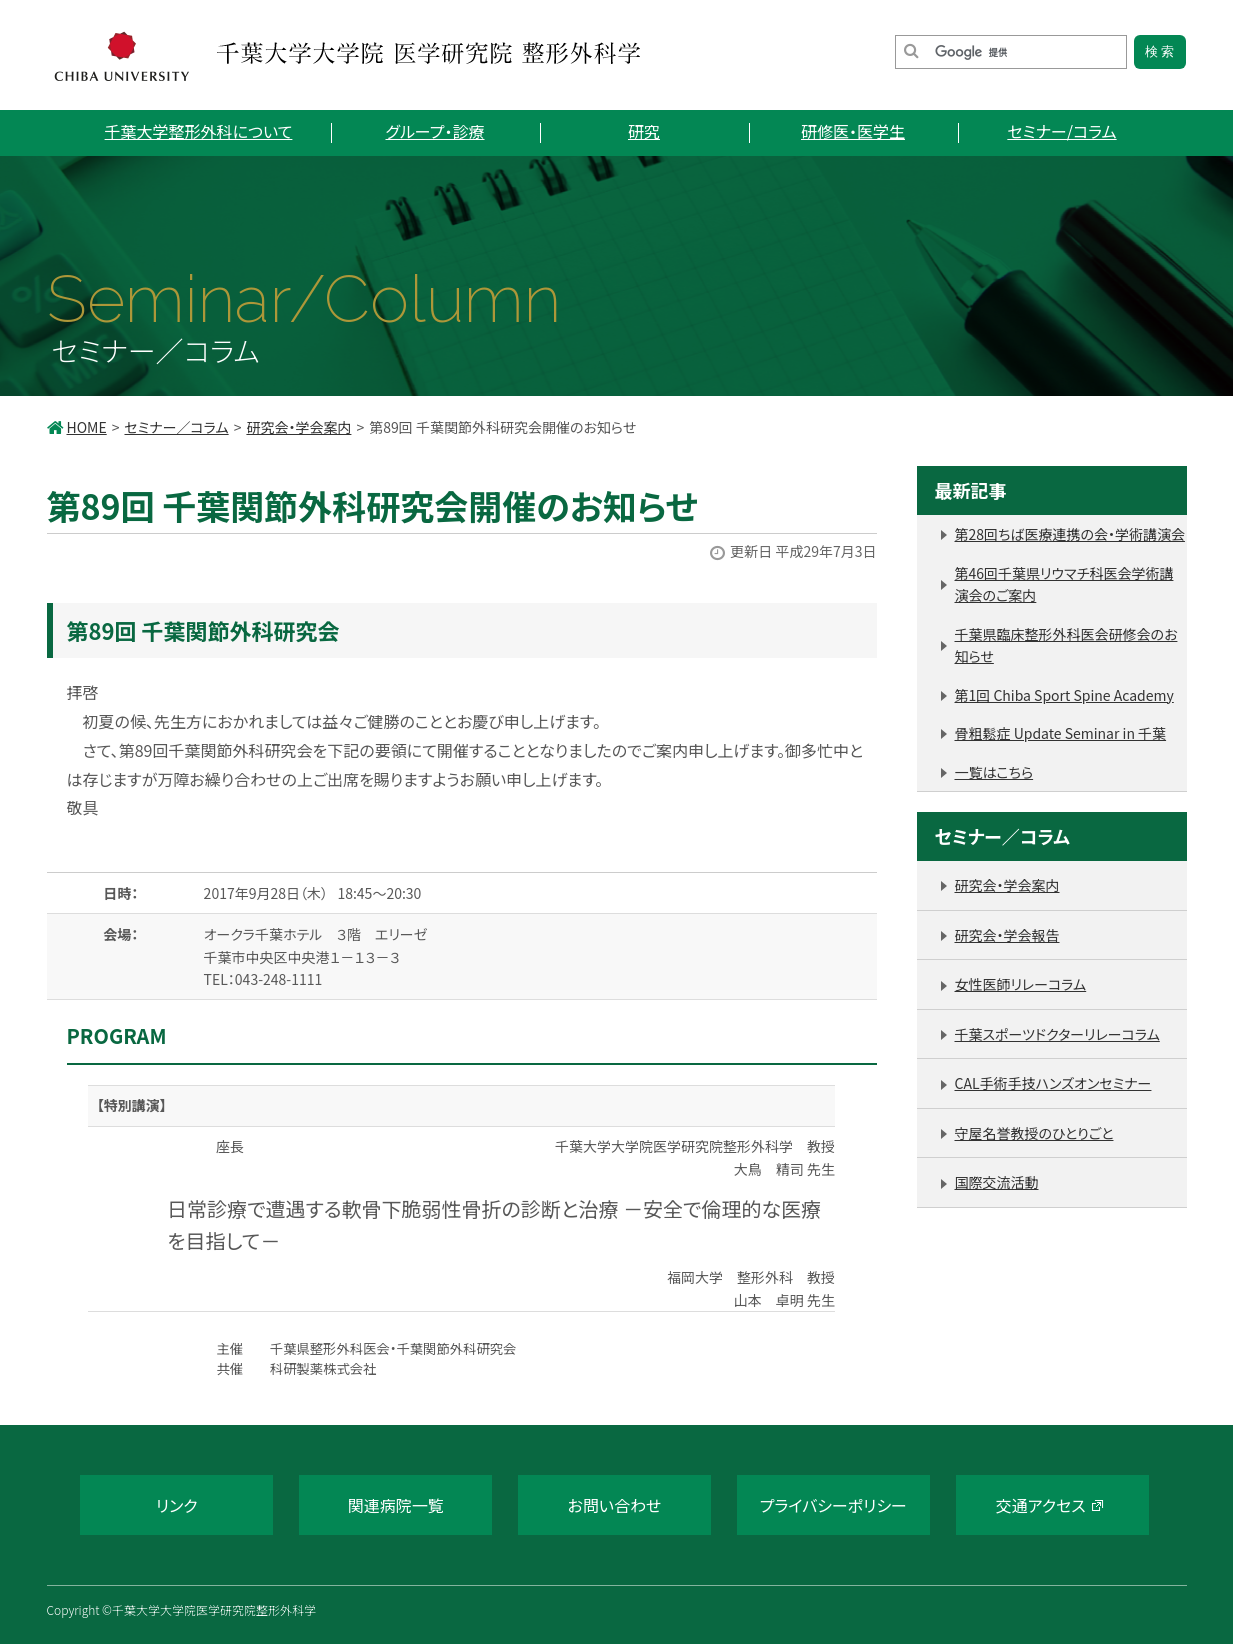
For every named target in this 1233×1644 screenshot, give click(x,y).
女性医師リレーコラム (1021, 984)
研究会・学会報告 (1007, 935)
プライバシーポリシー (833, 1505)
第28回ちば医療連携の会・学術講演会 (1070, 534)
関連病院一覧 (396, 1505)
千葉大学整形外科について (199, 131)
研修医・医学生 (853, 131)
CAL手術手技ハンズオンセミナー (1053, 1083)
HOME (87, 427)
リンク (177, 1505)
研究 (644, 131)
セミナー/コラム (1061, 131)
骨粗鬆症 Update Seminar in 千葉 (1061, 733)
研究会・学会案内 (298, 427)
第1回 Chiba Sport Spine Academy (1064, 695)
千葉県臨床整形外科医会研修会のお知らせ (1066, 645)
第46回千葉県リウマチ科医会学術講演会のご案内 (1064, 584)
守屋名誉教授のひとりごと (1034, 1133)
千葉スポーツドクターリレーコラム (1057, 1034)
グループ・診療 (435, 131)
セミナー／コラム (176, 427)
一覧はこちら (994, 772)
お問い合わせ (615, 1505)
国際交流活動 (997, 1182)
